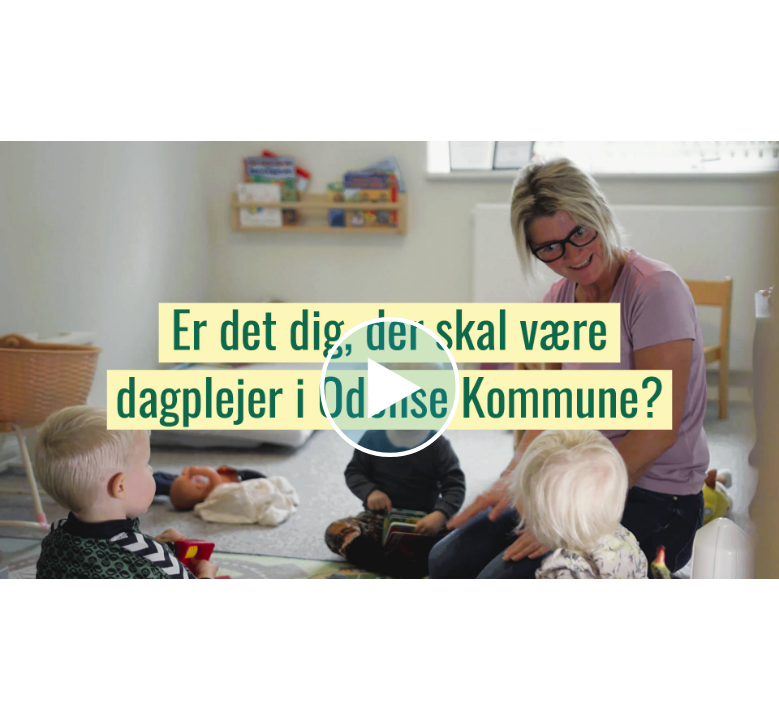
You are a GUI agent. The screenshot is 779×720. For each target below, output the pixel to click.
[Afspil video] (390, 452)
